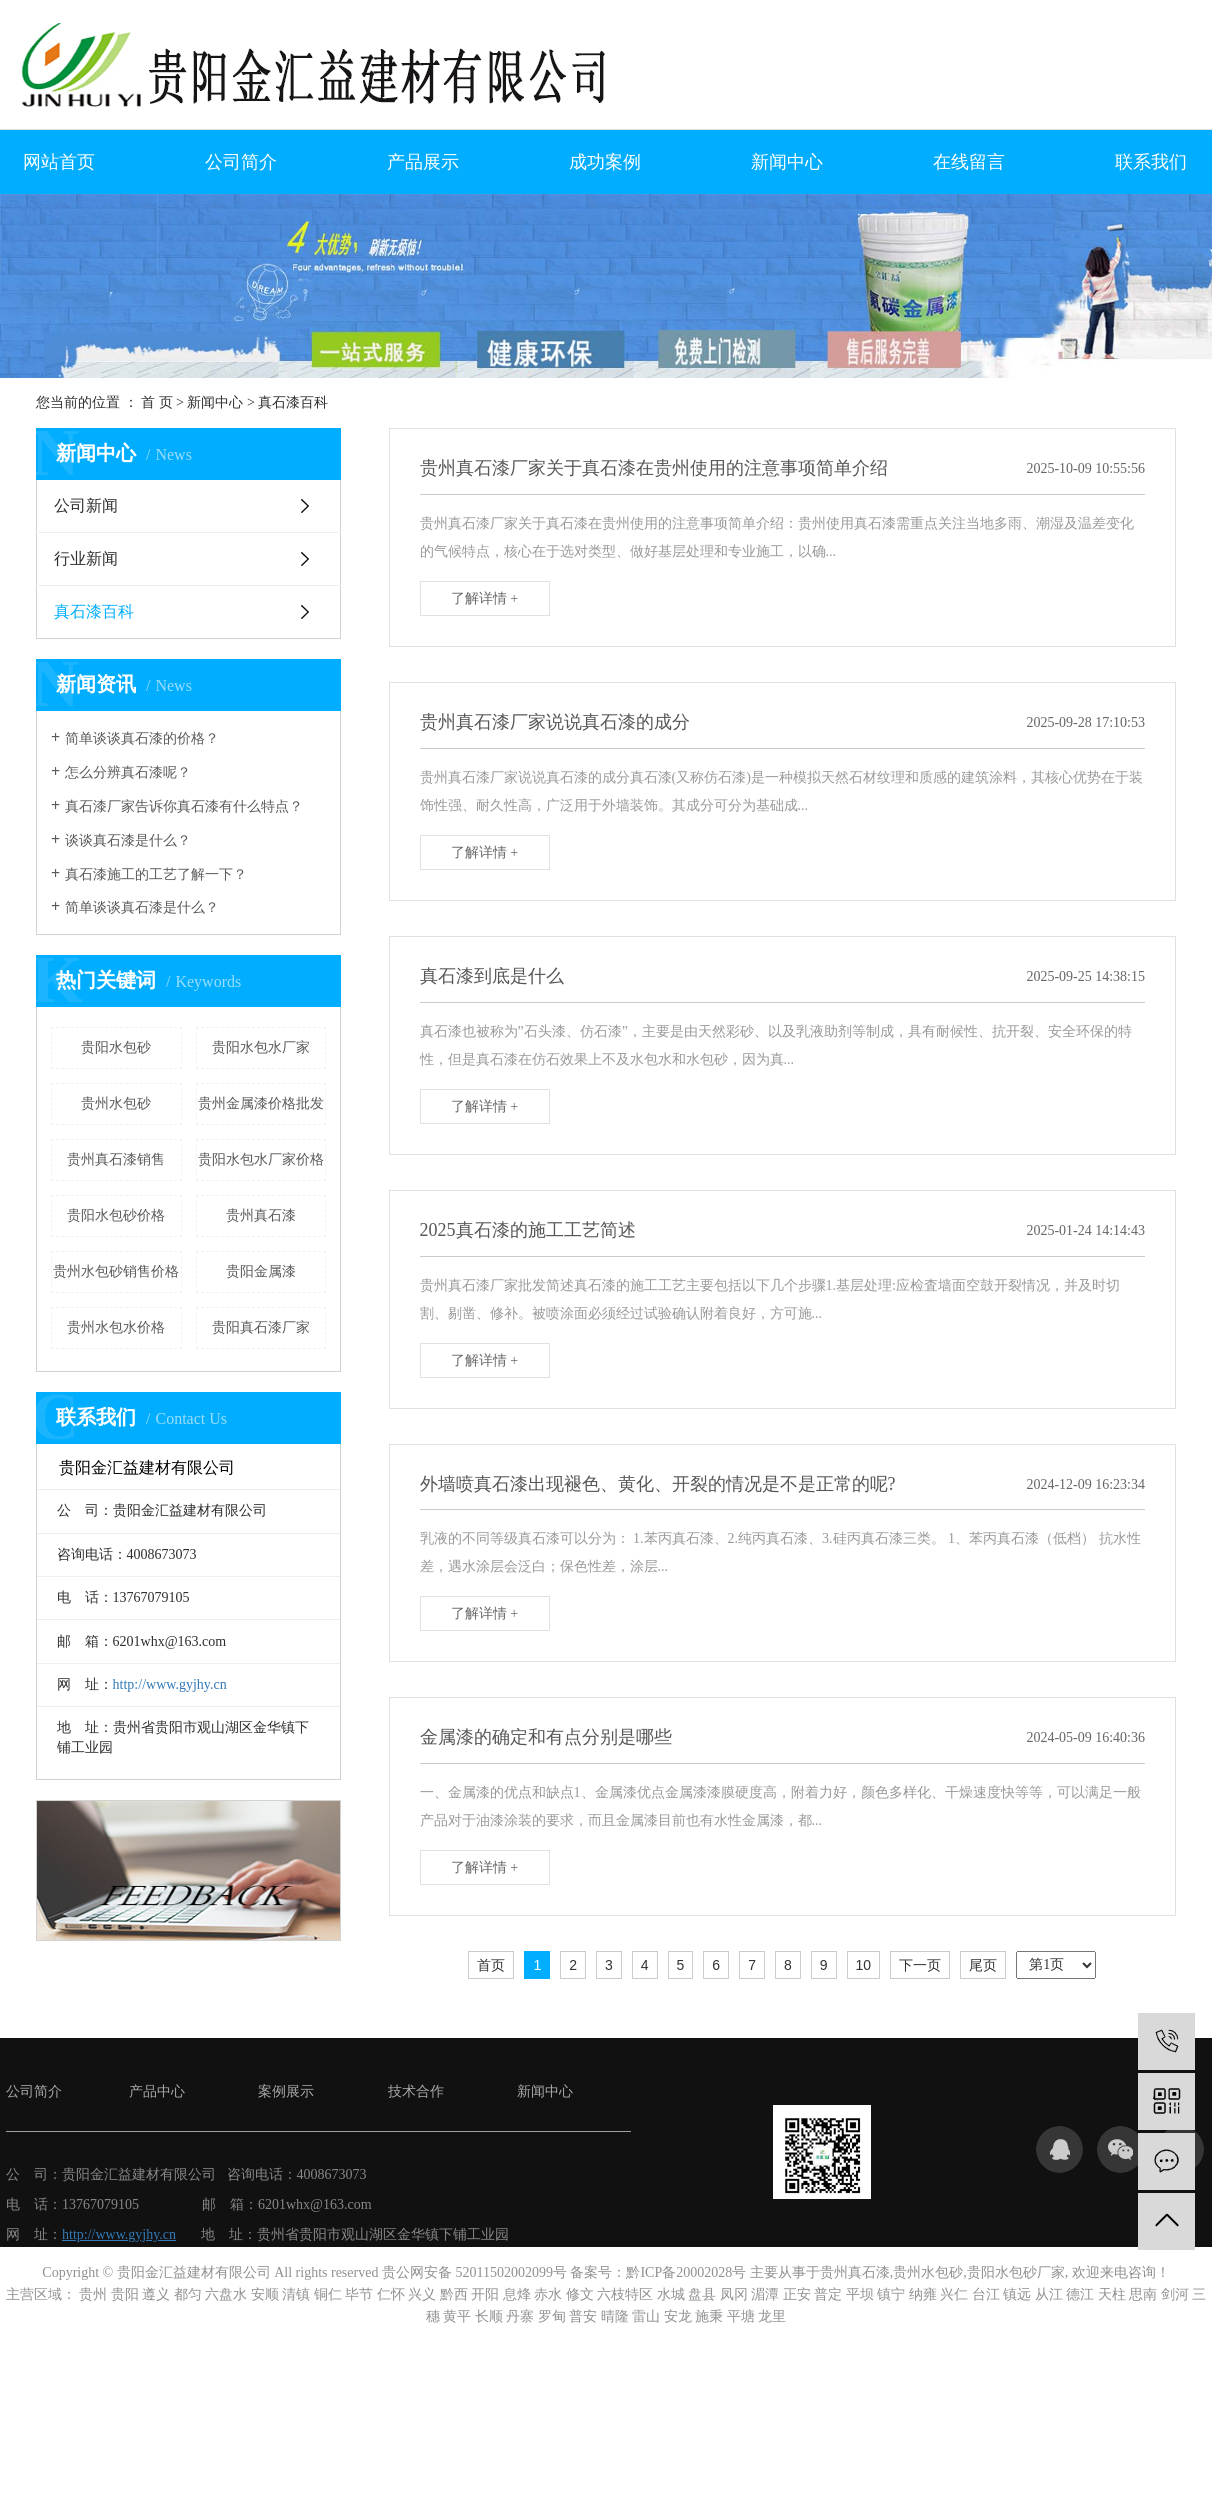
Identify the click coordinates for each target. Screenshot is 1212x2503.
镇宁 (891, 2294)
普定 (828, 2294)
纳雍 (923, 2294)
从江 (1049, 2294)
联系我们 (1151, 162)
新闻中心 (787, 162)
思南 (1143, 2294)
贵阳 (125, 2294)
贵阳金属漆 (261, 1271)
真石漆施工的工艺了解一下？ (156, 874)
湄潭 (765, 2294)
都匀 (188, 2294)
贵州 (93, 2294)
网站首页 (59, 162)
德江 (1080, 2294)
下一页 (920, 1965)
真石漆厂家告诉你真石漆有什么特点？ (184, 806)
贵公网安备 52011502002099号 (474, 2272)
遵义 (156, 2294)
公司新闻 (86, 505)
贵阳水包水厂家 (261, 1047)
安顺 (265, 2294)
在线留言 (969, 162)
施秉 (709, 2316)
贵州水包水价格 (116, 1327)
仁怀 (391, 2294)
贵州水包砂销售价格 (116, 1271)
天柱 (1112, 2294)
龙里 (772, 2316)
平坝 (860, 2294)
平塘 (741, 2316)
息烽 (517, 2294)
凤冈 (734, 2294)
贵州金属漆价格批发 (261, 1103)
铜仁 (328, 2294)
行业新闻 (86, 558)
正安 (797, 2294)
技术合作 (416, 2091)
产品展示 (423, 162)
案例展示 (286, 2091)
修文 (580, 2294)
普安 (583, 2316)
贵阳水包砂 (116, 1047)
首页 (491, 1965)
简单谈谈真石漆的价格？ (142, 738)
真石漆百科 (293, 402)
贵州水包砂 (116, 1103)
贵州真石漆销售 (116, 1159)
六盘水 (226, 2294)
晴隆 (615, 2316)
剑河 (1175, 2294)
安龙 (678, 2316)
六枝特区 (625, 2294)
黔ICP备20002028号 (686, 2272)
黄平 (457, 2316)
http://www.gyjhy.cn (170, 1684)
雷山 (646, 2316)
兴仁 (954, 2294)
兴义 (422, 2294)
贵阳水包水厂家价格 (261, 1159)
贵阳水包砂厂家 (1016, 2272)
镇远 (1017, 2294)
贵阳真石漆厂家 (261, 1327)
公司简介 (241, 162)
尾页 (983, 1965)
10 (864, 1965)
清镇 (296, 2294)
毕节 (359, 2294)
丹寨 (520, 2316)
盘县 (702, 2294)
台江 (986, 2294)
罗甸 (552, 2316)
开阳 (485, 2294)
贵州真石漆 (261, 1215)
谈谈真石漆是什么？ (128, 840)
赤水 (548, 2294)
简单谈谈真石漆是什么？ (142, 907)
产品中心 (157, 2091)
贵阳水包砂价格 (116, 1215)
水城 (671, 2294)
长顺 (489, 2316)
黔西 (454, 2294)
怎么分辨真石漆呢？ (128, 772)
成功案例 (605, 162)
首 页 (157, 402)
